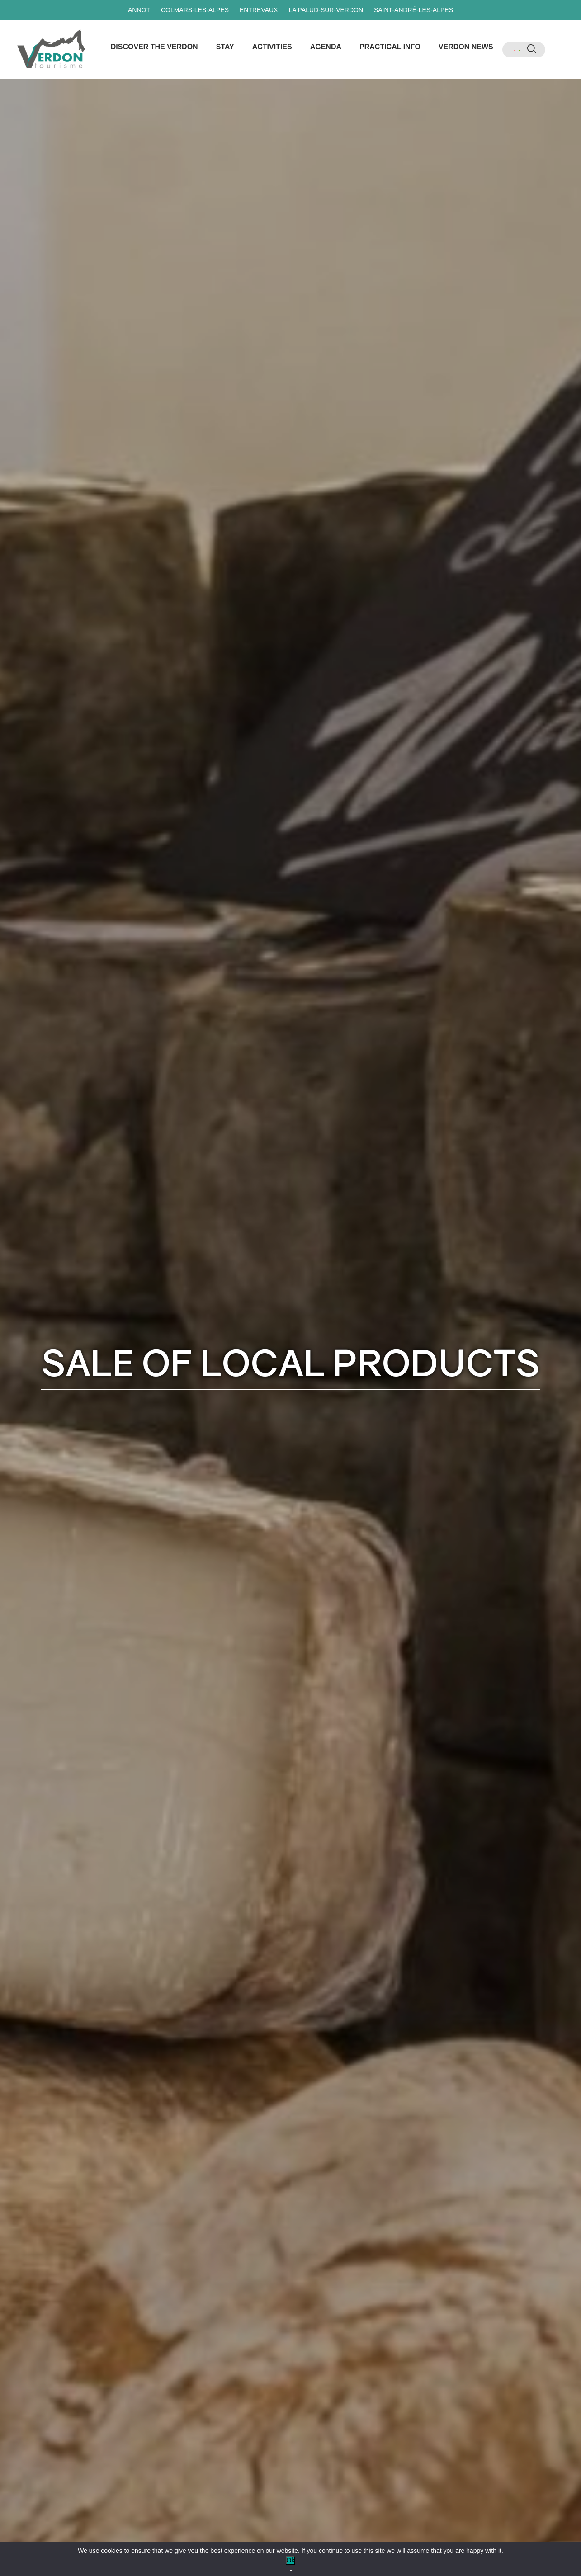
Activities (272, 47)
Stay (225, 47)
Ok (291, 2560)
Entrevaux (259, 10)
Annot (139, 10)
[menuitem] (514, 49)
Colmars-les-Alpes (195, 10)
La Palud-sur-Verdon (325, 10)
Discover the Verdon (154, 47)
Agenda (325, 47)
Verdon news (466, 47)
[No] (291, 2570)
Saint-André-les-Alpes (413, 10)
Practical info (389, 47)
